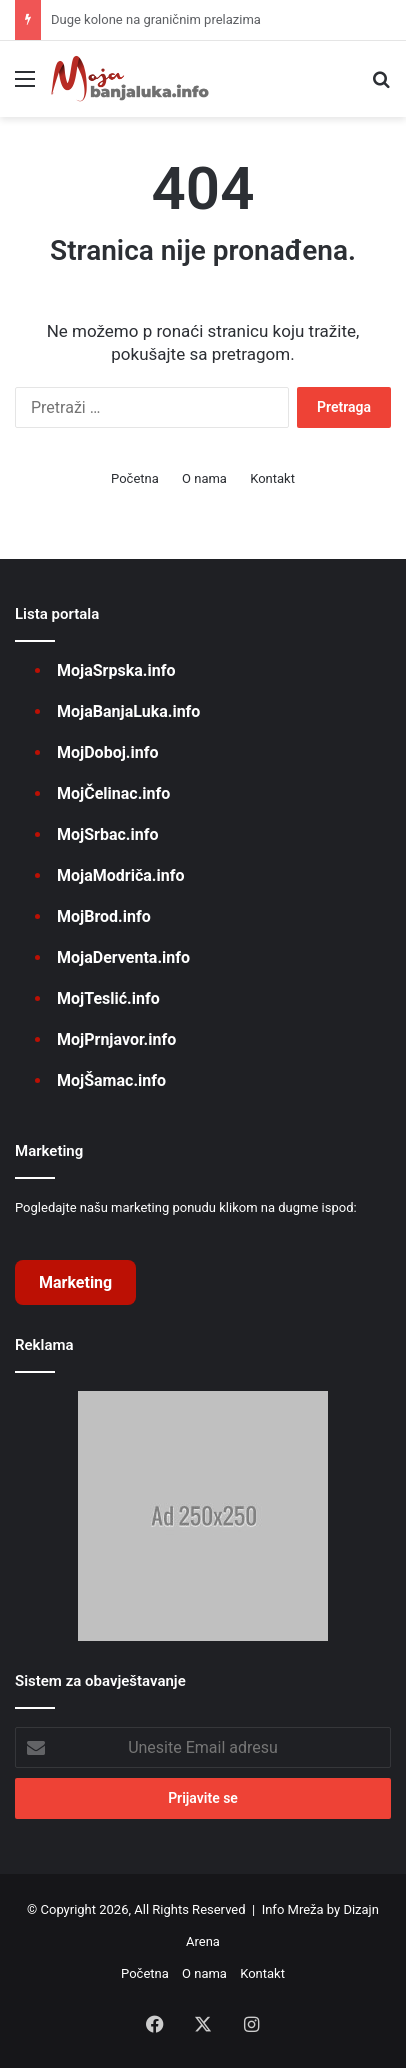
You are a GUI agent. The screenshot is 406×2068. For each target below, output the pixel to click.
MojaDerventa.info (123, 957)
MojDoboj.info (107, 752)
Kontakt (272, 478)
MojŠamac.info (111, 1080)
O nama (204, 478)
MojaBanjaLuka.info (128, 711)
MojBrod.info (104, 916)
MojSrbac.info (107, 834)
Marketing (75, 1282)
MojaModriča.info (120, 875)
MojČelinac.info (113, 793)
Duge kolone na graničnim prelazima (156, 19)
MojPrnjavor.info (116, 1039)
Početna (135, 478)
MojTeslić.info (108, 998)
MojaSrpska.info (116, 670)
